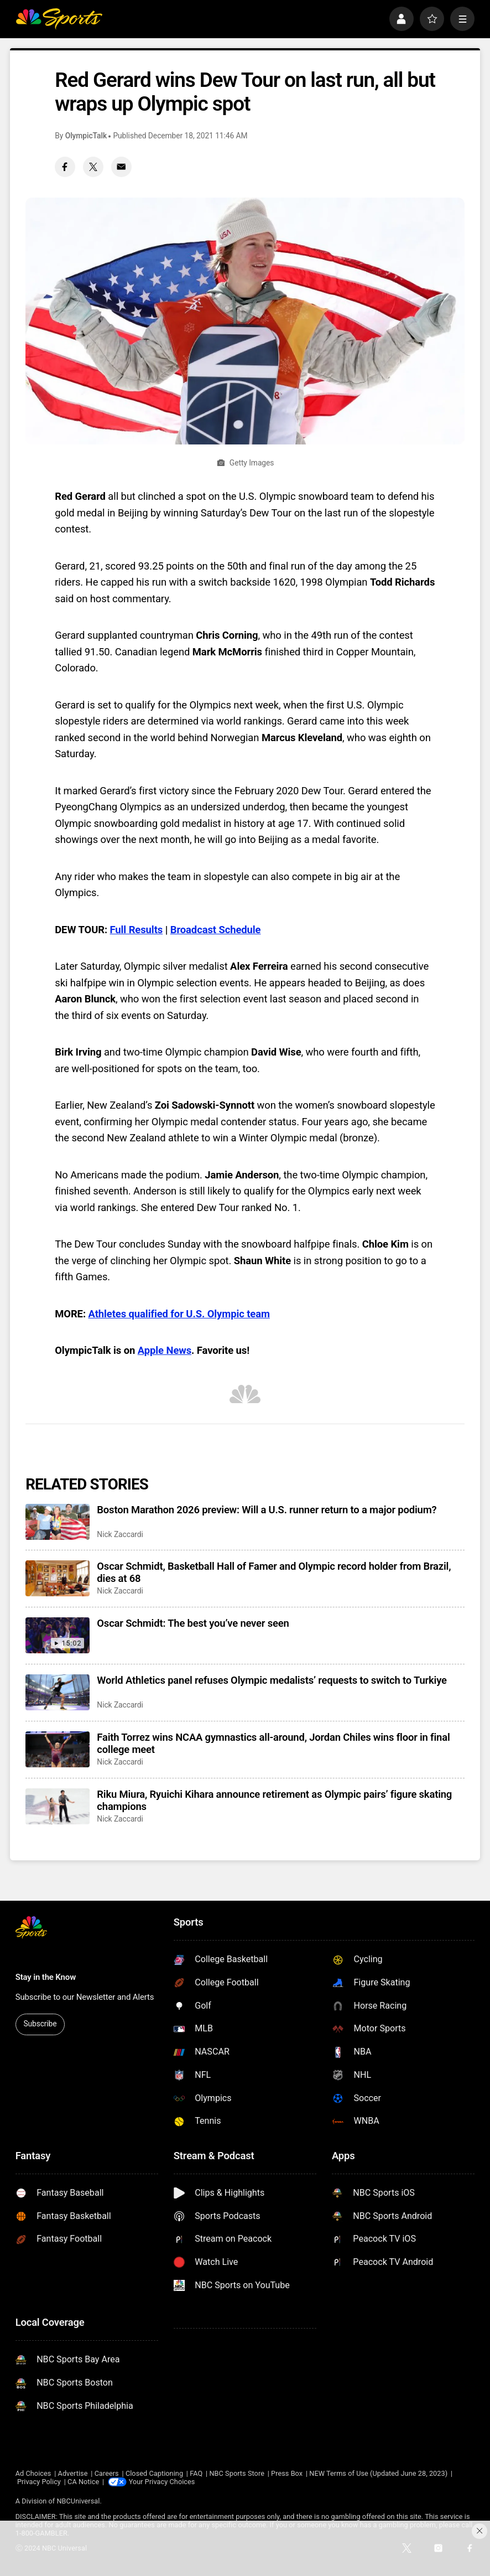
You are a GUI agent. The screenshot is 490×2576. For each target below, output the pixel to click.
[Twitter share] (93, 167)
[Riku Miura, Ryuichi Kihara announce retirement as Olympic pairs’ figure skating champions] (57, 1806)
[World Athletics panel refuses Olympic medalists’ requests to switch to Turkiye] (57, 1692)
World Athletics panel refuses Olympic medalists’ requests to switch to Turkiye (271, 1680)
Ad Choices (33, 2473)
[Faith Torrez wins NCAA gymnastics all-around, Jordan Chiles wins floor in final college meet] (57, 1749)
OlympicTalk (86, 135)
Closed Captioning (154, 2473)
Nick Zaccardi (120, 1534)
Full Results (136, 930)
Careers (107, 2473)
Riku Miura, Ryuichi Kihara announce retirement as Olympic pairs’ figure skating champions (274, 1800)
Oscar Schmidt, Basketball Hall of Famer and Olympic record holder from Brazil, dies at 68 (274, 1572)
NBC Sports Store (237, 2473)
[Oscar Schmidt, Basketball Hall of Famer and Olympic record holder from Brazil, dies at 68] (57, 1578)
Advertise (73, 2473)
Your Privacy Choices (162, 2481)
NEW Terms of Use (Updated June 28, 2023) (378, 2473)
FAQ (196, 2473)
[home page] (58, 19)
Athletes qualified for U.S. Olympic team (178, 1314)
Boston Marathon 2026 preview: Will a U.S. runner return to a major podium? (266, 1510)
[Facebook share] (65, 167)
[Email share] (121, 167)
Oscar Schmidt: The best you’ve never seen (193, 1623)
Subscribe (40, 2023)
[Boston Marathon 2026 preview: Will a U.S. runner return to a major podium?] (57, 1522)
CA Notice (83, 2481)
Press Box (287, 2473)
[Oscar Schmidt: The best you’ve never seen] (57, 1635)
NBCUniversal (78, 2501)
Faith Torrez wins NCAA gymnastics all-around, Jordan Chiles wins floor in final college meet (273, 1743)
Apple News (164, 1350)
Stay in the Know (45, 1977)
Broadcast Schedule (215, 930)
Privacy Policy (39, 2481)
